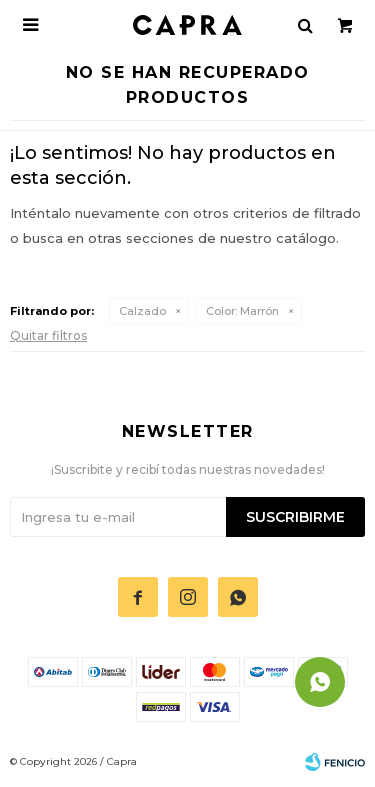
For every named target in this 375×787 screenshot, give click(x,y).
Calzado (142, 311)
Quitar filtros (48, 335)
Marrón (242, 311)
